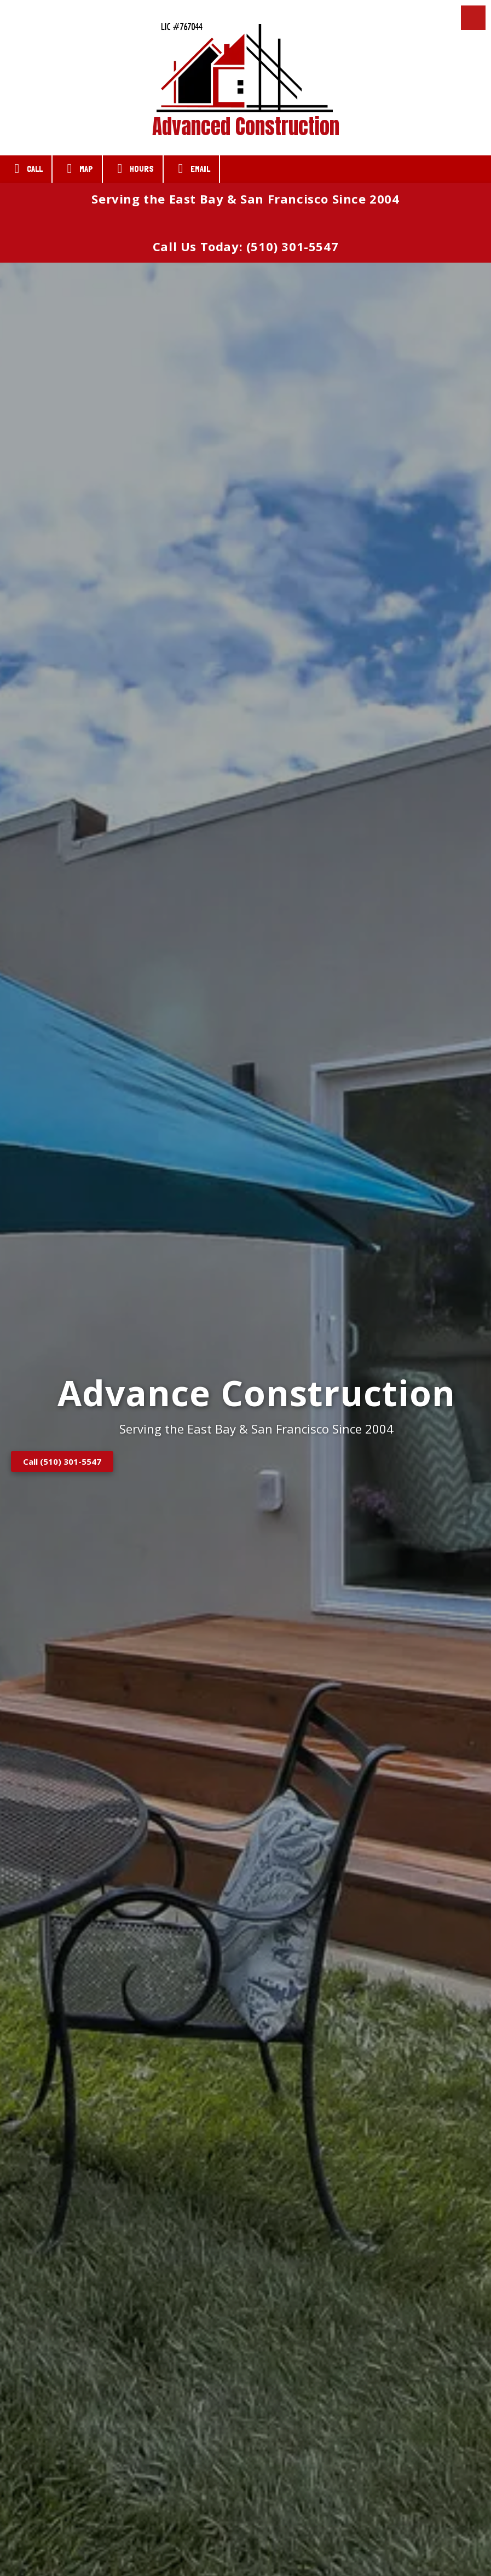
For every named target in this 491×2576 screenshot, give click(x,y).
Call (26, 168)
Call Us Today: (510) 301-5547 (245, 246)
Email (191, 168)
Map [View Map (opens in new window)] (77, 168)
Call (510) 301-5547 (62, 1461)
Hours (133, 168)
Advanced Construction (245, 126)
